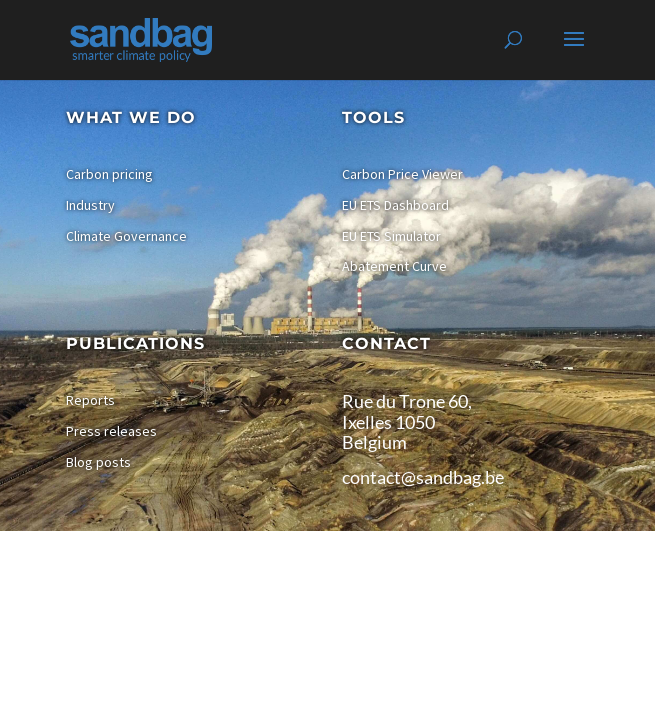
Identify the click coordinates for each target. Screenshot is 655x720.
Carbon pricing (109, 174)
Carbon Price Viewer (402, 174)
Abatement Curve (394, 266)
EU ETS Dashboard (395, 205)
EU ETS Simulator (391, 236)
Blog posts (98, 462)
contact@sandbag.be (423, 477)
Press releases (111, 431)
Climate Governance (126, 236)
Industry (90, 205)
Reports (90, 400)
